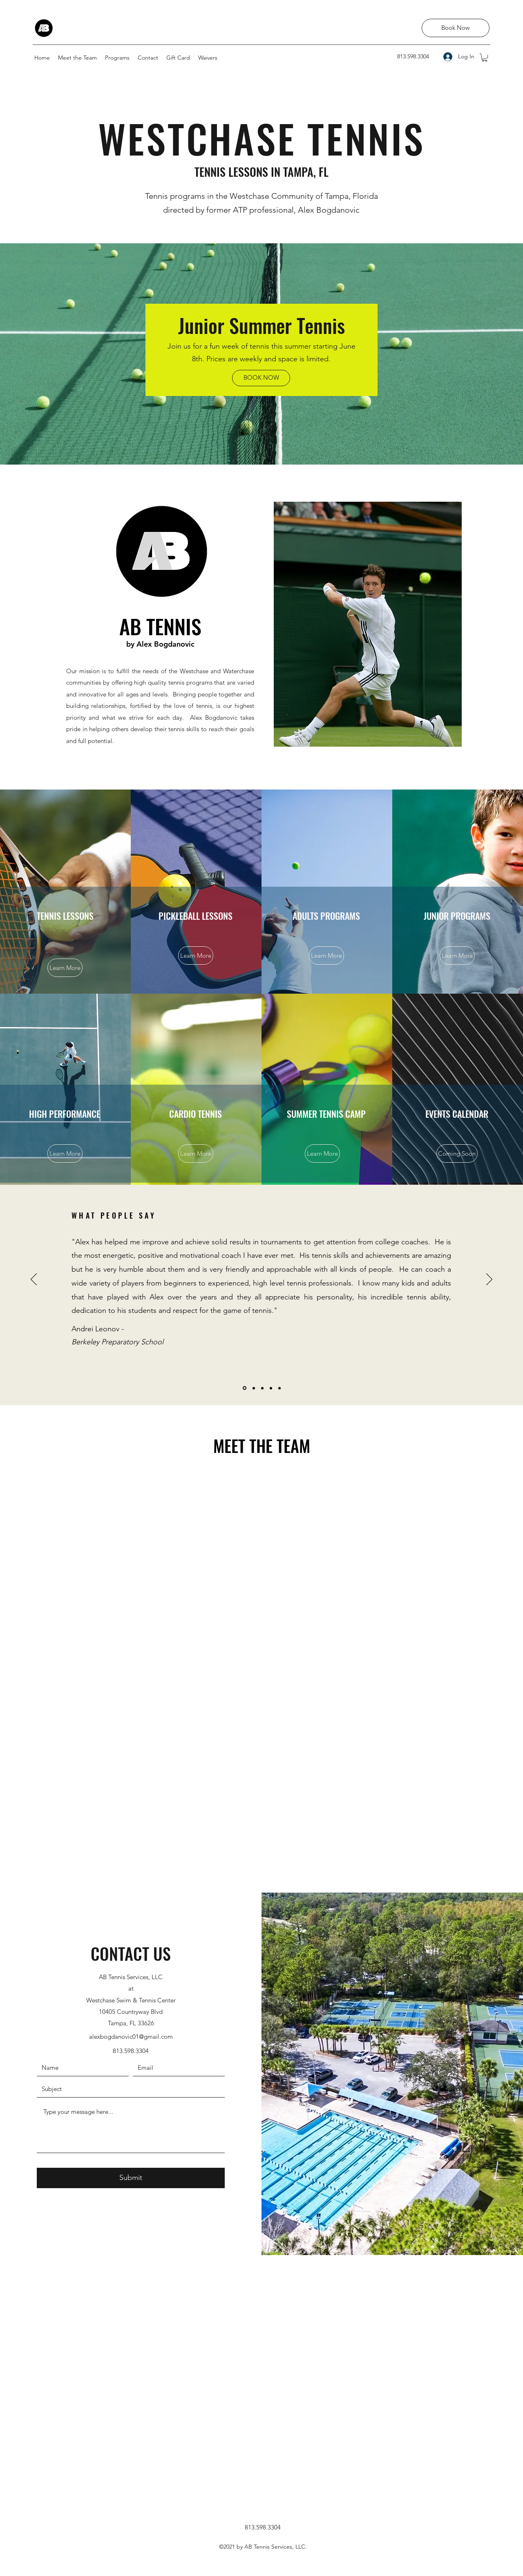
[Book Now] (455, 28)
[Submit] (131, 2178)
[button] (484, 57)
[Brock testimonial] (271, 1388)
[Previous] (34, 1279)
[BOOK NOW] (261, 378)
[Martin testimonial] (262, 1388)
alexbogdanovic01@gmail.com (131, 2036)
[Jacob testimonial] (254, 1388)
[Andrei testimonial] (244, 1388)
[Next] (489, 1279)
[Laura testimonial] (279, 1388)
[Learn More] (65, 968)
